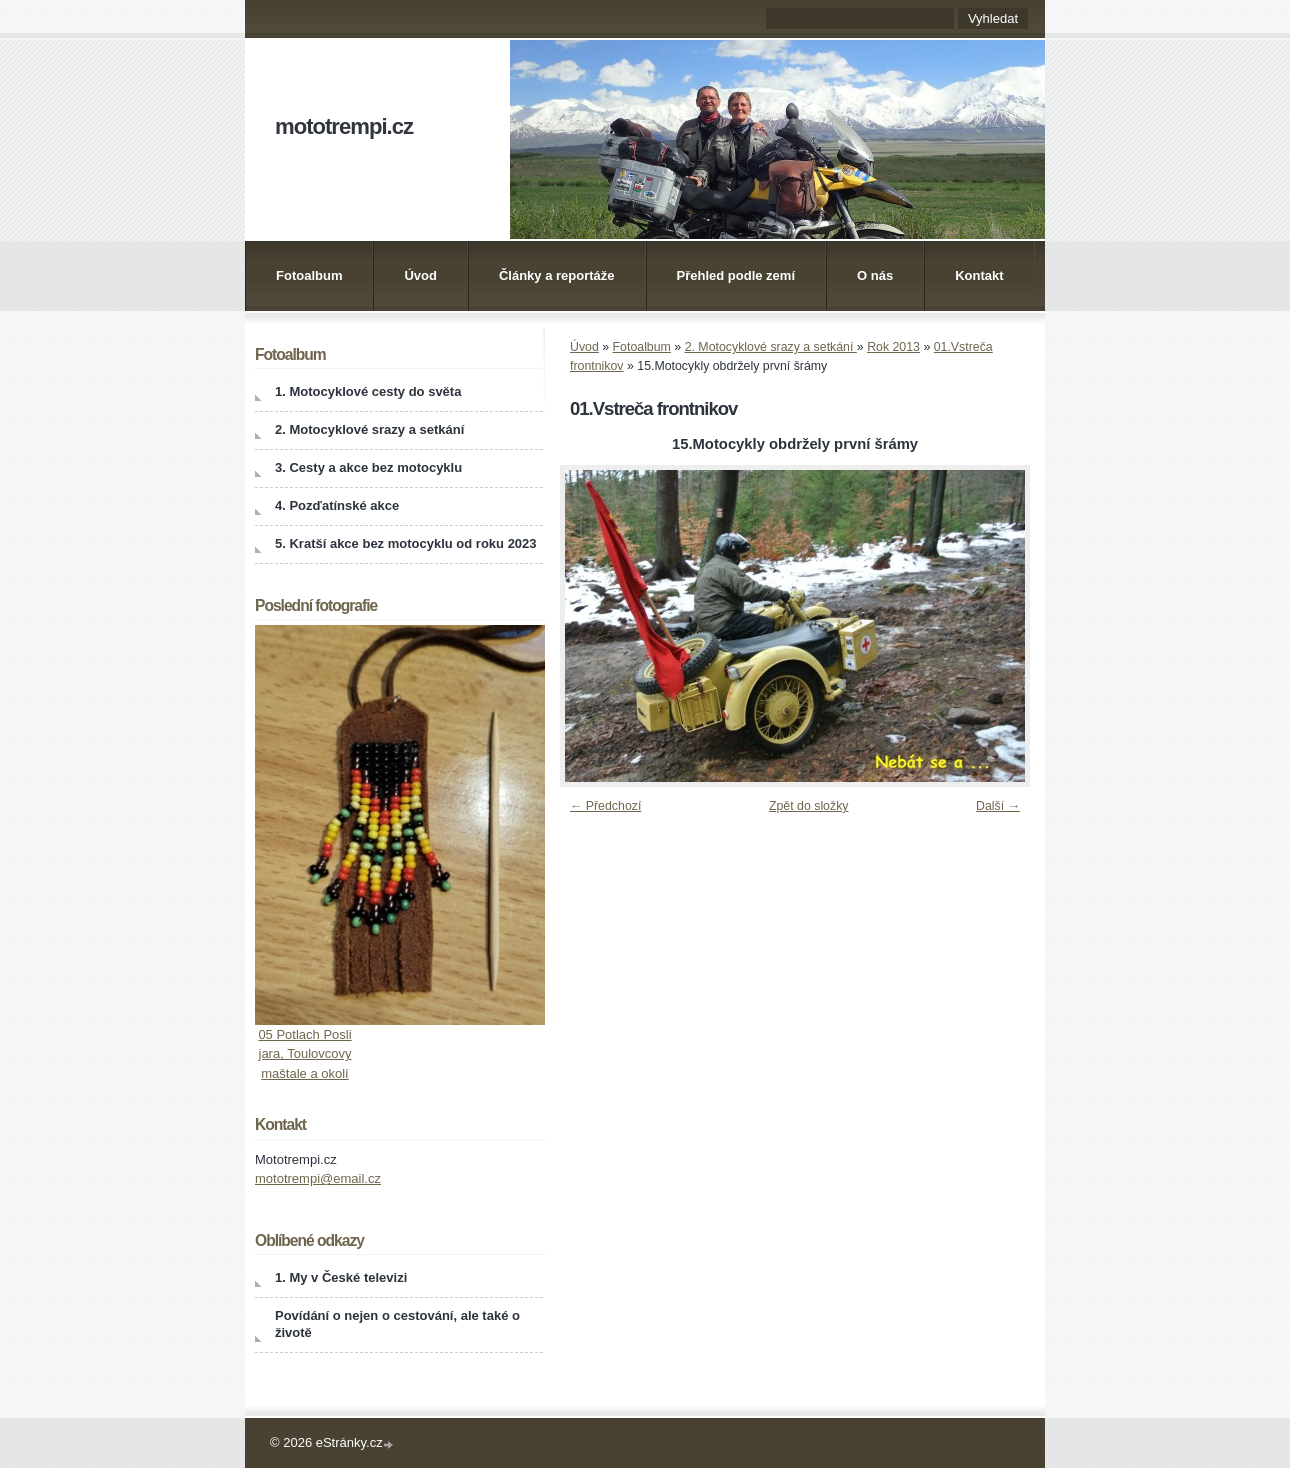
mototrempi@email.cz (318, 1178)
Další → (998, 806)
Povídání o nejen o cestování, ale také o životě (397, 1324)
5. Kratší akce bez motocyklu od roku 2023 (406, 543)
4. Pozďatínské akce (337, 505)
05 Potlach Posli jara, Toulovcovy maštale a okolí (304, 1054)
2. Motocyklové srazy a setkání (771, 347)
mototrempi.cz (344, 126)
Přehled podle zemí (736, 275)
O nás (875, 275)
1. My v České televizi (341, 1277)
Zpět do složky (809, 806)
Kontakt (979, 275)
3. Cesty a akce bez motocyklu (368, 467)
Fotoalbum (309, 275)
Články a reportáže (557, 275)
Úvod (420, 275)
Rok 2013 (893, 347)
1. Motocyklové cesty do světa (368, 391)
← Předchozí (605, 806)
